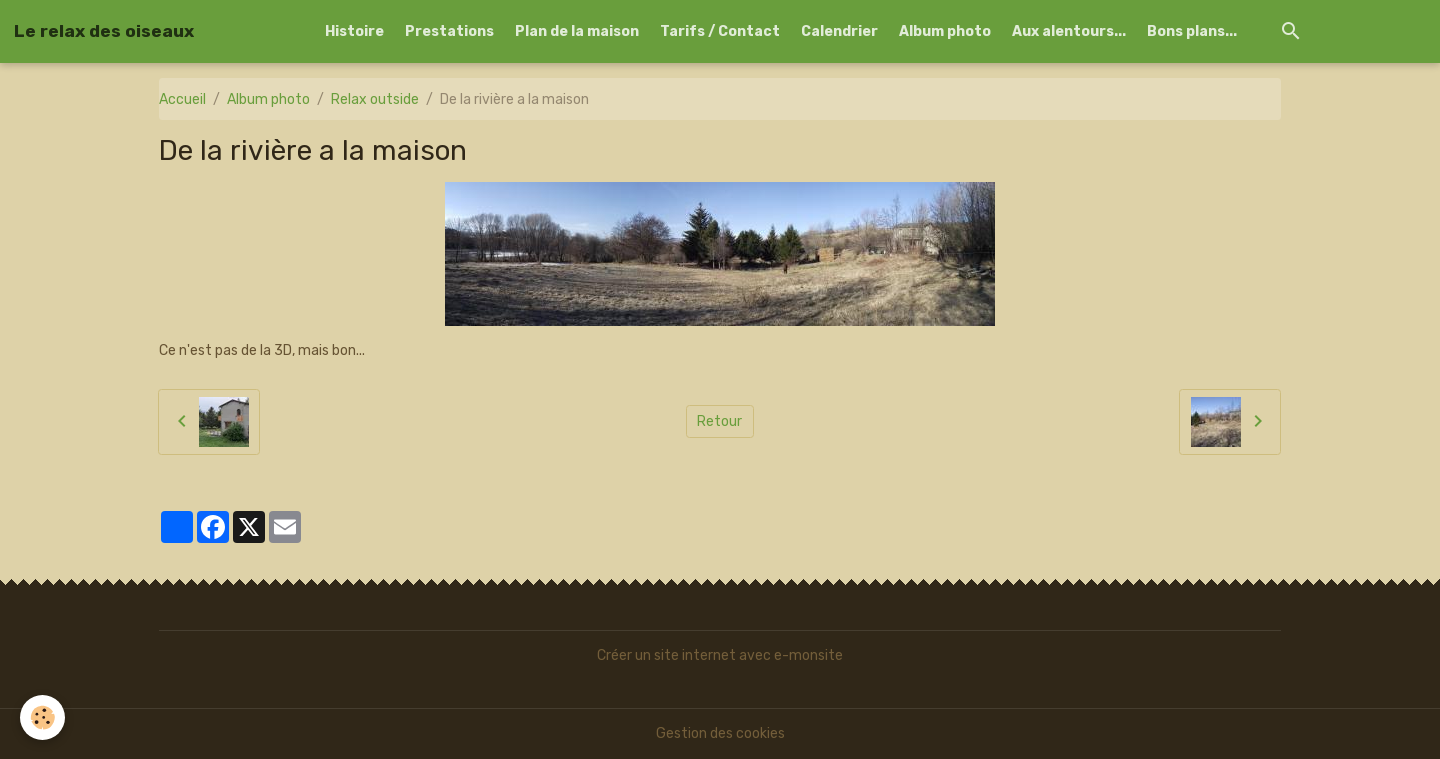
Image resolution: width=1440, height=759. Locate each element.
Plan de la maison (577, 31)
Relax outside (375, 99)
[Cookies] (42, 717)
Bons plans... (1192, 31)
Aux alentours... (1069, 31)
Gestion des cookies (720, 733)
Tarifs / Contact (720, 31)
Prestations (449, 31)
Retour (719, 421)
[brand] (104, 31)
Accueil (182, 99)
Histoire (354, 31)
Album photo (945, 31)
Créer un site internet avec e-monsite (720, 655)
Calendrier (839, 31)
